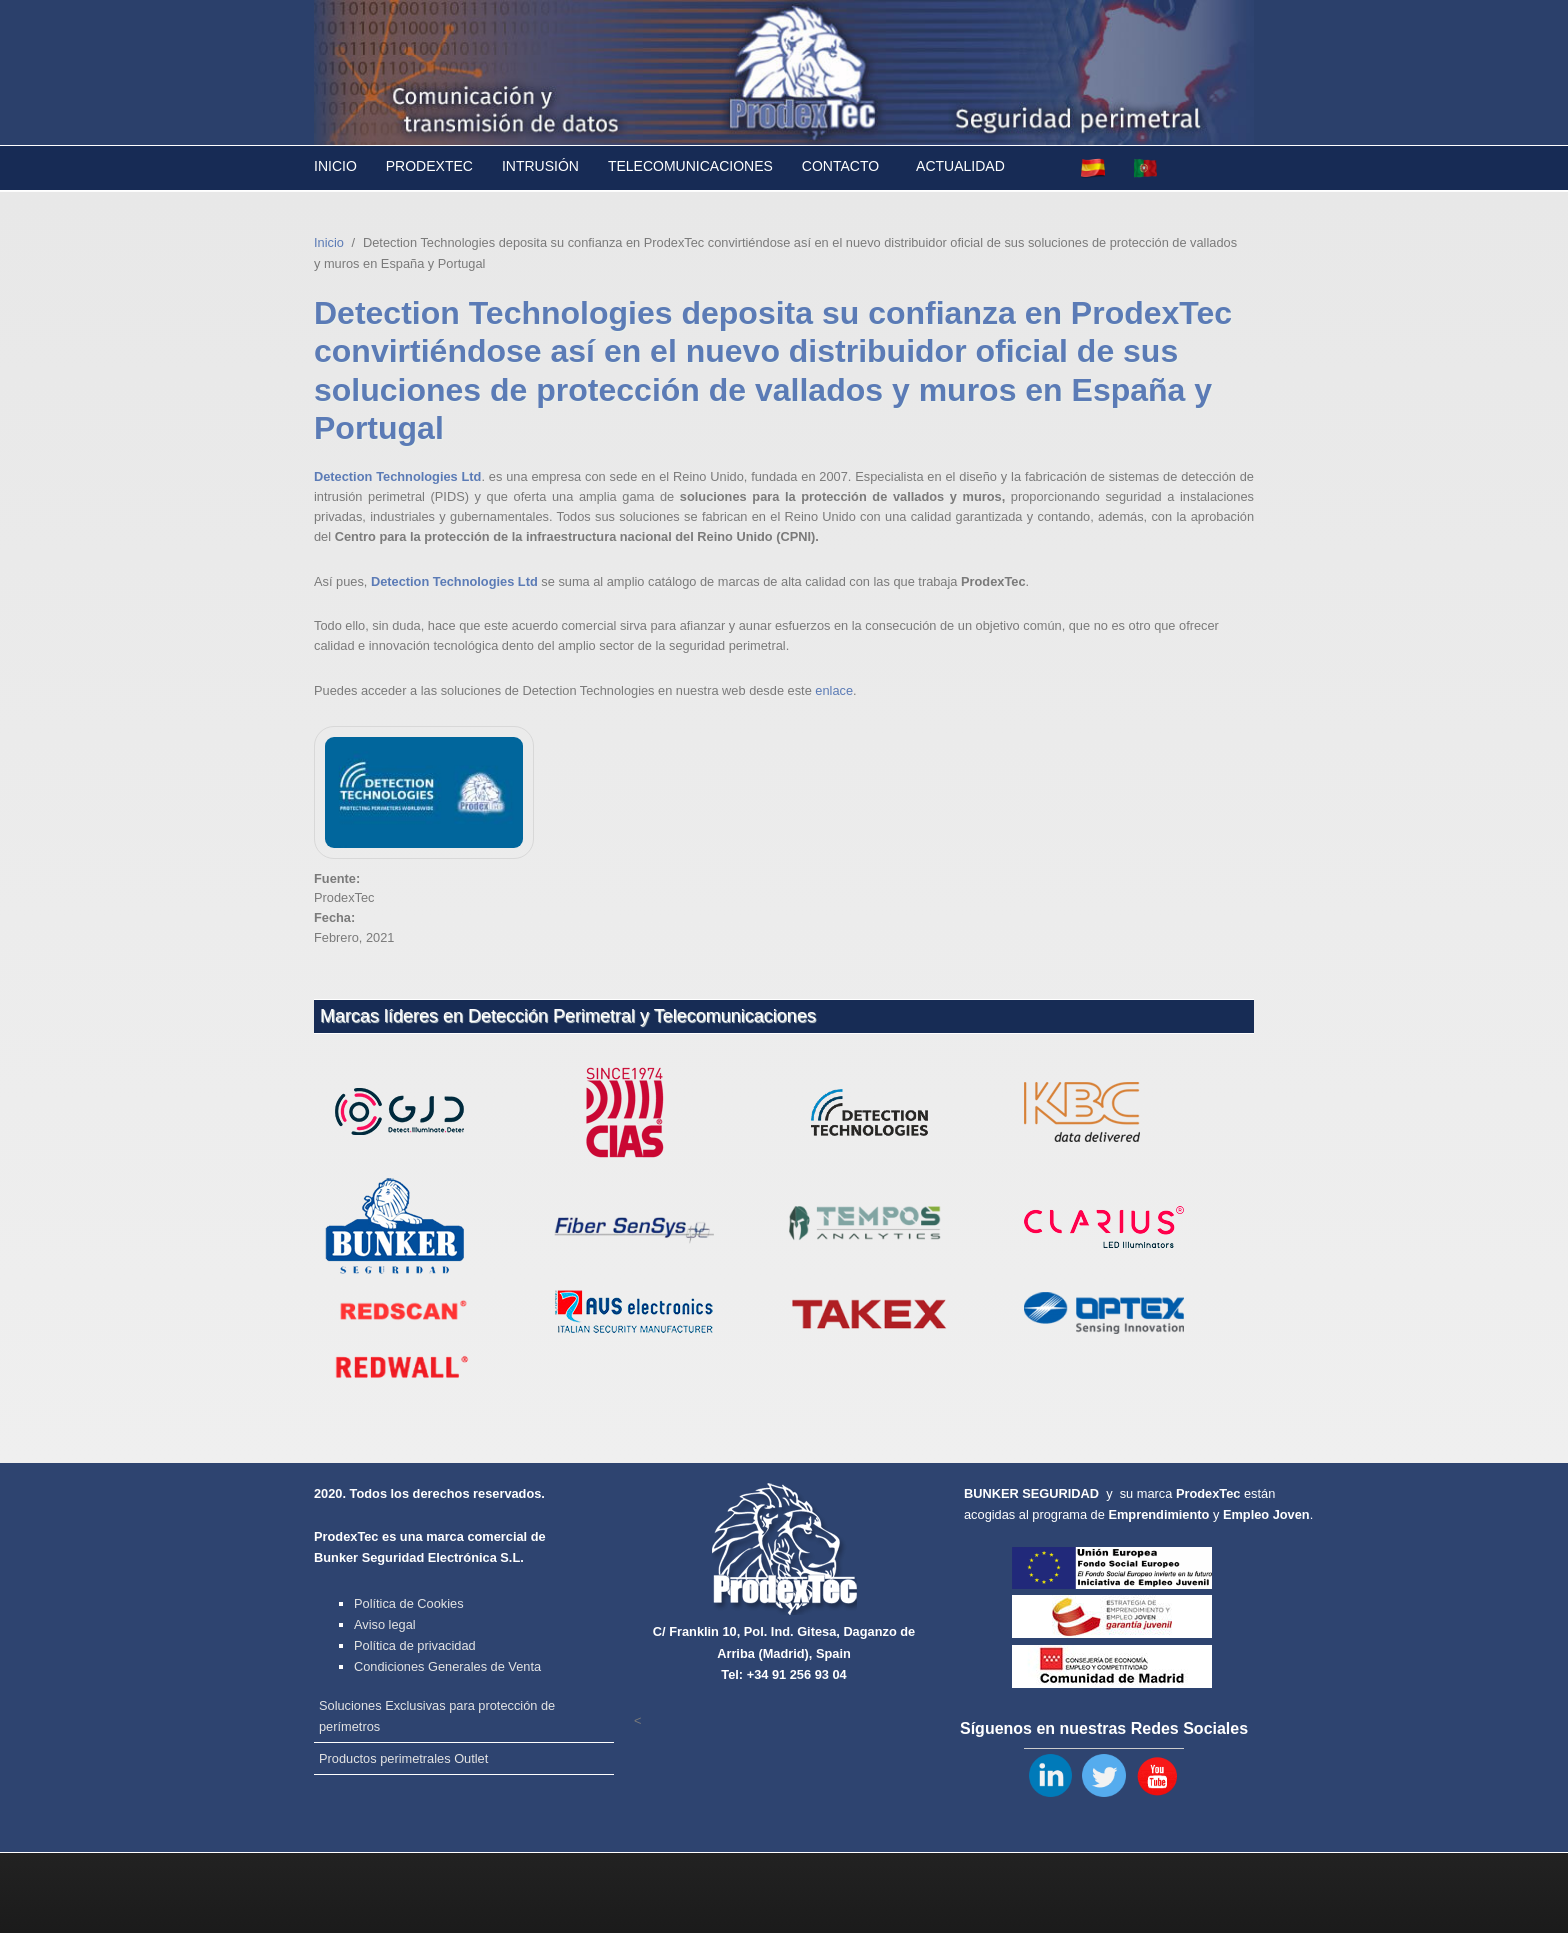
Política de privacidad (415, 1645)
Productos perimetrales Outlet (403, 1758)
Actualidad (960, 166)
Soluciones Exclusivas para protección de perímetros (437, 1716)
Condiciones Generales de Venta (447, 1666)
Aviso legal (385, 1624)
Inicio (335, 166)
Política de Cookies (409, 1603)
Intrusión (540, 166)
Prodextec (429, 166)
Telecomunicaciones (690, 166)
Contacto (840, 166)
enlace (834, 690)
